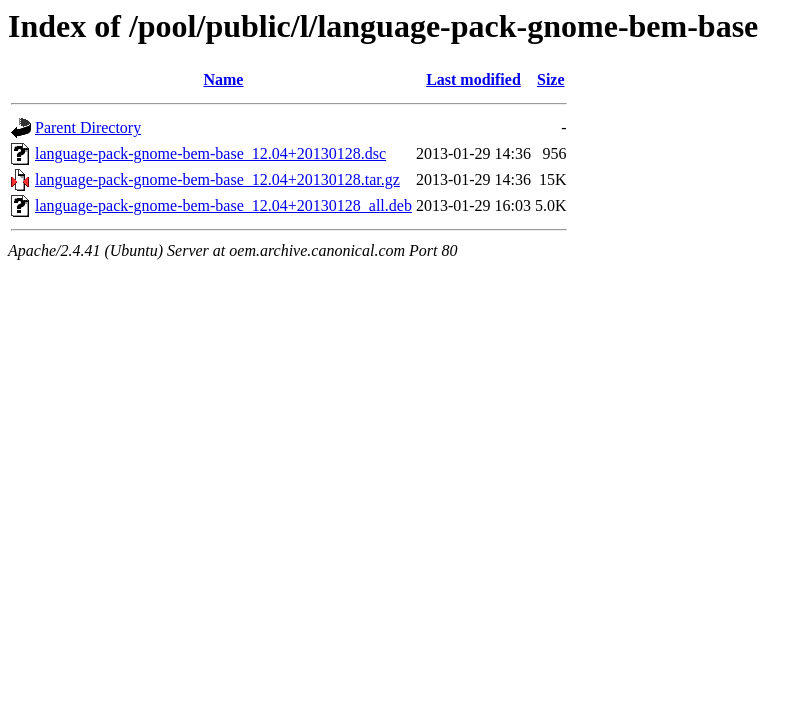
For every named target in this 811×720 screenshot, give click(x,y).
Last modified (473, 79)
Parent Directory (88, 127)
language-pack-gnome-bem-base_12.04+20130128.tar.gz (217, 179)
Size (551, 79)
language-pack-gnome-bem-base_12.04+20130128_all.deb (223, 205)
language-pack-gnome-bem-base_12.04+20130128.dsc (210, 153)
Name (223, 79)
